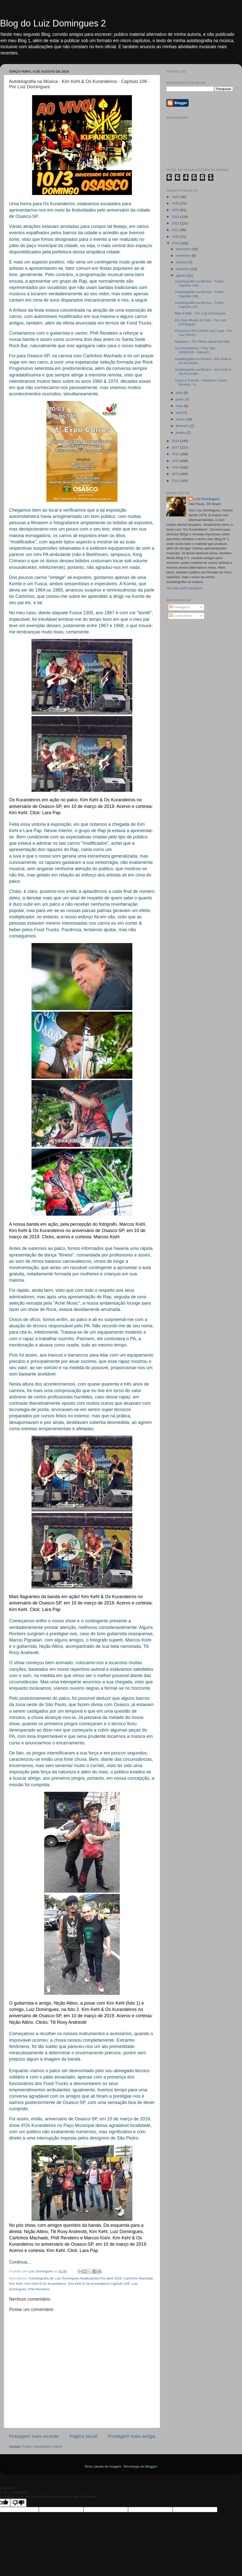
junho (180, 399)
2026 (176, 197)
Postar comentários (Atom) (42, 2446)
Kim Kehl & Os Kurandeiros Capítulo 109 (99, 2284)
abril (179, 413)
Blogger (151, 2466)
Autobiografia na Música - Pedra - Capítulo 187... (200, 305)
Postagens (179, 607)
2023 (176, 217)
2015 (176, 461)
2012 (176, 481)
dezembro (184, 249)
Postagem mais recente (34, 2436)
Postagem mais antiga (131, 2436)
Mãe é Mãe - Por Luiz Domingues (200, 313)
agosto (181, 275)
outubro (182, 262)
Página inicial (83, 2436)
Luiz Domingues (207, 499)
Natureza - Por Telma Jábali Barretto (202, 341)
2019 (176, 243)
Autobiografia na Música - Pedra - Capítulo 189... (200, 283)
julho (180, 393)
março (181, 419)
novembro (184, 255)
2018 (176, 441)
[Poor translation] (18, 2503)
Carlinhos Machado (138, 2278)
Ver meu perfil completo (184, 588)
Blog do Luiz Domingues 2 (53, 23)
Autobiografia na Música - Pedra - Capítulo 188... (200, 294)
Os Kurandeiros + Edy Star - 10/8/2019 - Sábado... (196, 350)
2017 (176, 447)
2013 (176, 474)
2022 (176, 223)
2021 (176, 230)
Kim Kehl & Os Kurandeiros (45, 2284)
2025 (176, 203)
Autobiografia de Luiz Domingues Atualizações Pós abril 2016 (75, 2278)
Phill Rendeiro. (39, 2289)
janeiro (181, 432)
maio (180, 406)
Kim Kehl (16, 2284)
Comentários (181, 616)
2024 (176, 210)
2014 (176, 467)
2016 (176, 454)
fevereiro (183, 426)
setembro (183, 269)
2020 (176, 237)
